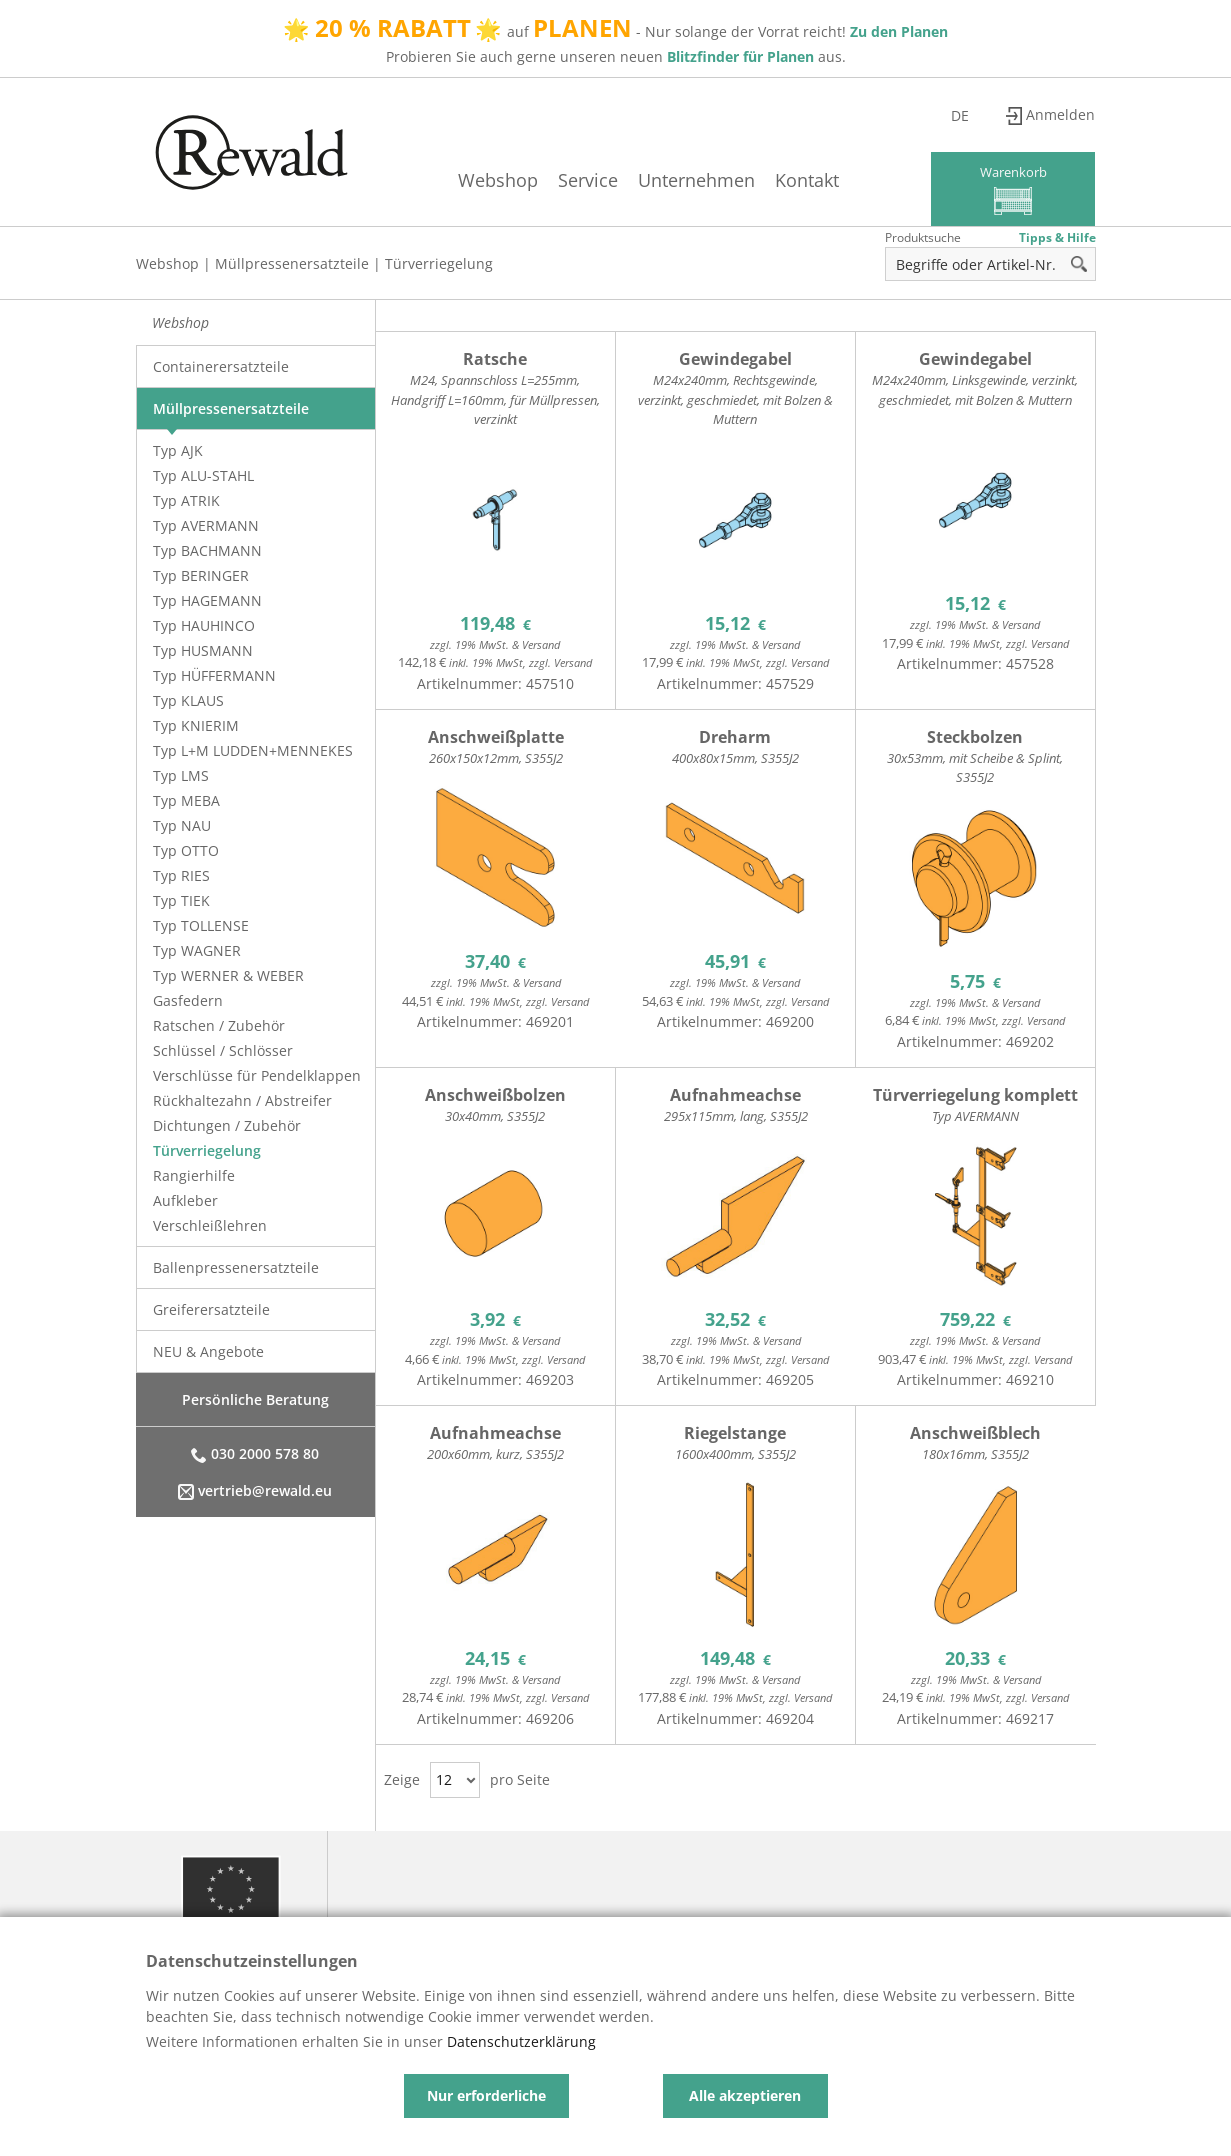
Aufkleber (185, 1200)
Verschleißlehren (210, 1225)
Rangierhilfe (194, 1175)
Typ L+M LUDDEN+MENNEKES (253, 750)
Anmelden (1061, 115)
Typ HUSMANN (203, 650)
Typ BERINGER (201, 575)
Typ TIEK (181, 900)
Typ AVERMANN (206, 525)
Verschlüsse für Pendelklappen (257, 1075)
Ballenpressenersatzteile (236, 1267)
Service (578, 180)
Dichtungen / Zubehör (227, 1125)
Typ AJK (178, 450)
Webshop (488, 180)
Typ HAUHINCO (204, 625)
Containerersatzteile (221, 366)
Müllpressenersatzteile (292, 263)
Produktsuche (923, 237)
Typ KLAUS (188, 700)
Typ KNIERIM (196, 725)
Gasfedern (188, 1000)
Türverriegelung (439, 263)
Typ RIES (181, 875)
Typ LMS (181, 775)
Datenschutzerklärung (521, 2041)
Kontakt (797, 180)
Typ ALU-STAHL (203, 475)
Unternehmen (686, 180)
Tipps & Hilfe (1057, 237)
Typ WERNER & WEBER (228, 975)
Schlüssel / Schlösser (223, 1050)
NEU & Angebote (208, 1351)
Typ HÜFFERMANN (214, 675)
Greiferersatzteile (211, 1309)
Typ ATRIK (186, 500)
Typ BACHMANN (207, 550)
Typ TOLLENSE (201, 925)
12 (444, 1779)
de (970, 115)
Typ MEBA (186, 800)
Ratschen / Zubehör (219, 1025)
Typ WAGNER (197, 950)
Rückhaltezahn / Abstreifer (242, 1100)
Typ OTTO (186, 850)
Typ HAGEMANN (207, 600)
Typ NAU (182, 825)
